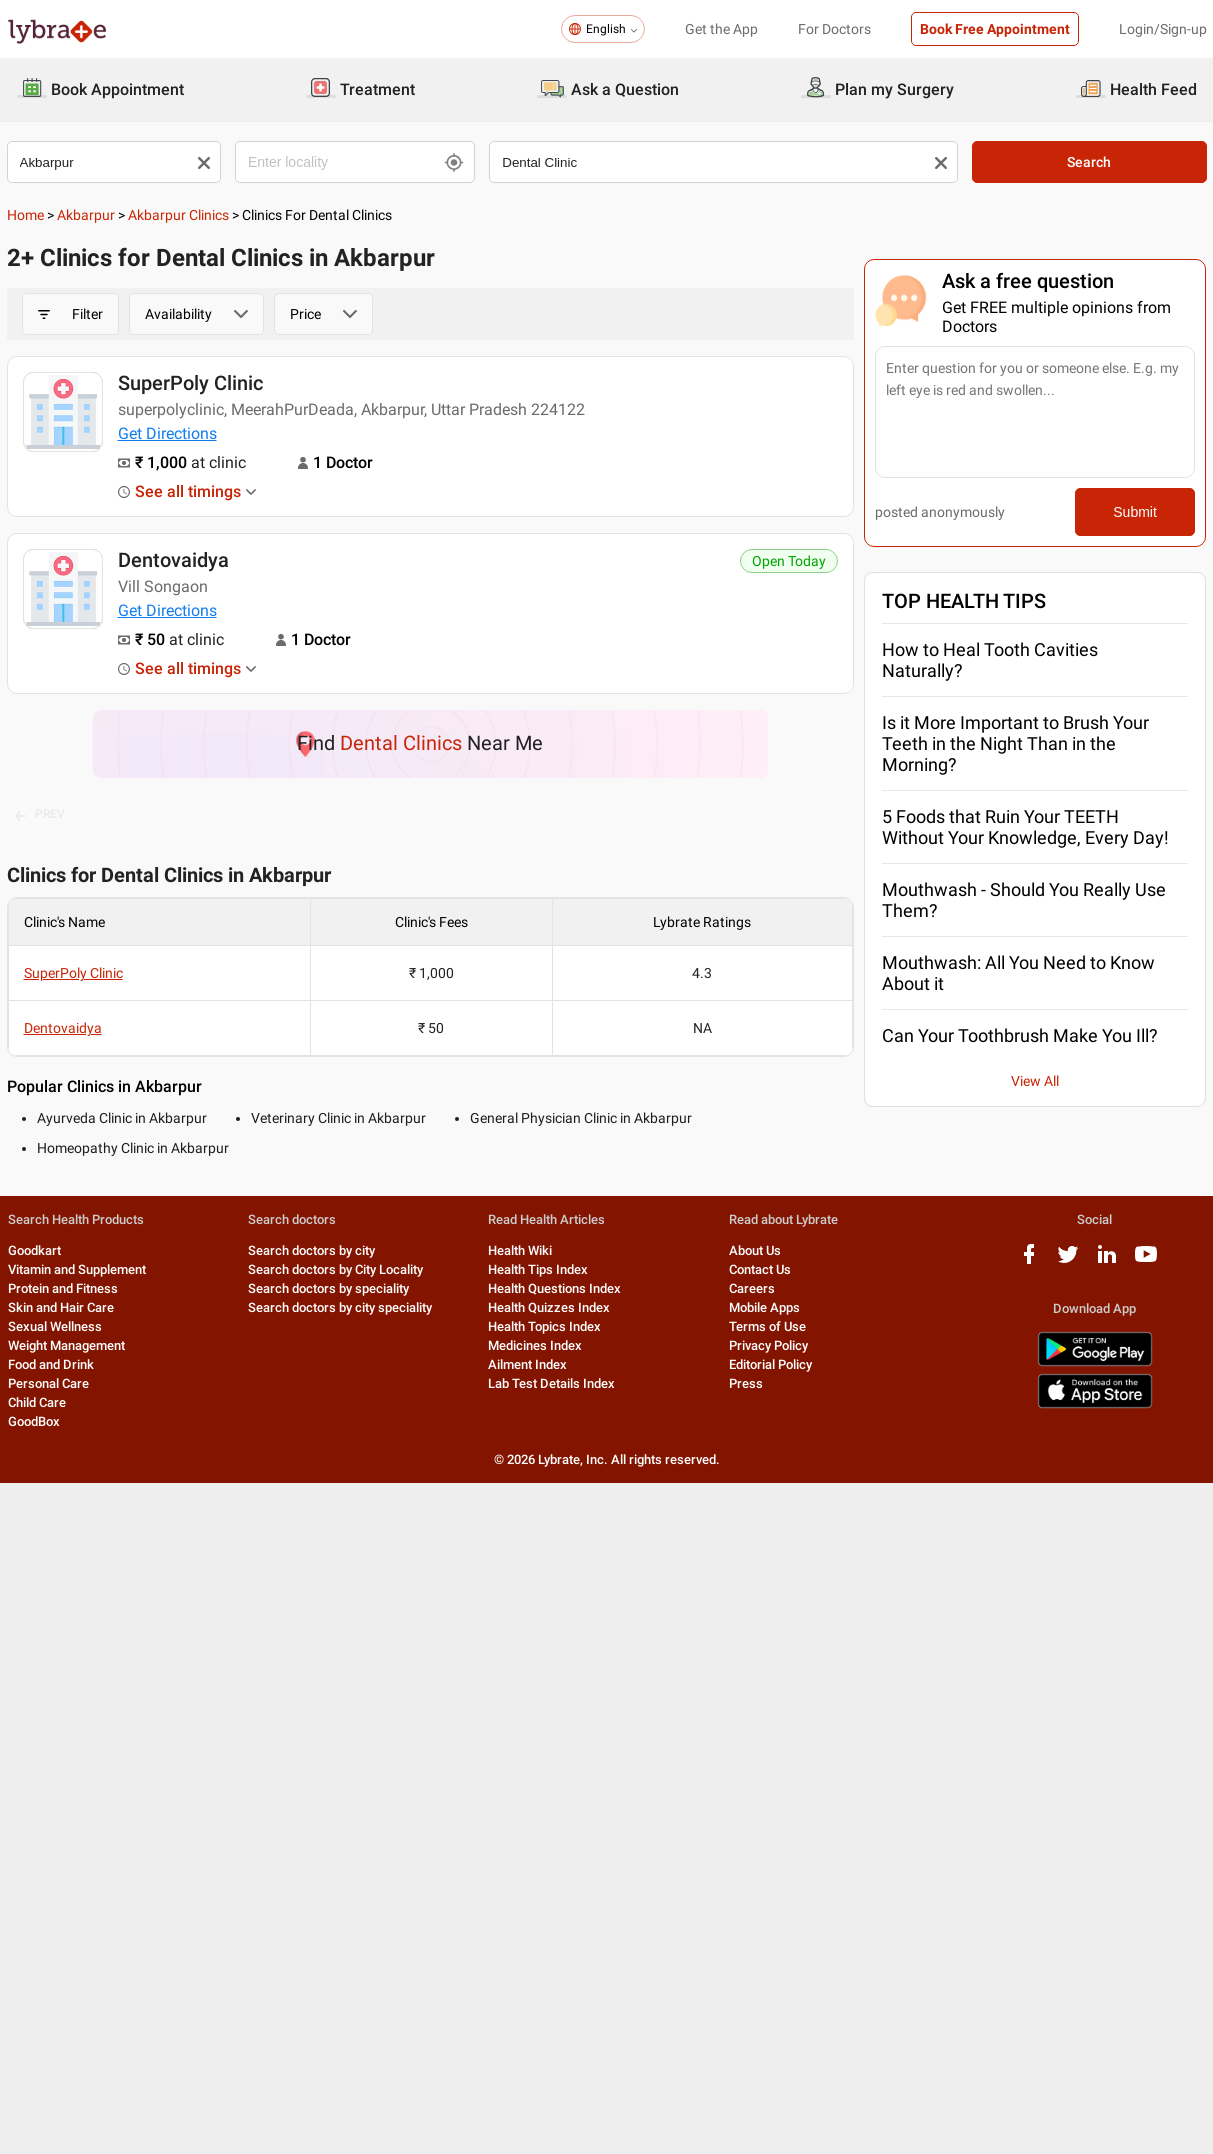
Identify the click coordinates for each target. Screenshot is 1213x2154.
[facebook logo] (1029, 1261)
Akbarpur (86, 215)
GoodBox (34, 1421)
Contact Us (760, 1269)
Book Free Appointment (995, 29)
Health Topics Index (544, 1326)
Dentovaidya (173, 560)
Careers (752, 1288)
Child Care (37, 1402)
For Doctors (834, 29)
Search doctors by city (311, 1250)
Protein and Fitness (63, 1288)
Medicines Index (535, 1345)
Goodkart (34, 1250)
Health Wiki (520, 1250)
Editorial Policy (770, 1364)
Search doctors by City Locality (335, 1269)
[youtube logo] (1146, 1261)
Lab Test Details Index (551, 1383)
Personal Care (48, 1383)
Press (746, 1383)
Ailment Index (527, 1364)
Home (25, 215)
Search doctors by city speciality (340, 1307)
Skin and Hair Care (61, 1307)
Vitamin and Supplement (77, 1269)
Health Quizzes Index (549, 1307)
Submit (1135, 512)
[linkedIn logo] (1107, 1261)
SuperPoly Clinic (190, 383)
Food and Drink (51, 1364)
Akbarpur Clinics (178, 215)
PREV (40, 815)
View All (1035, 1081)
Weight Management (66, 1345)
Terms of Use (767, 1326)
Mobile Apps (764, 1307)
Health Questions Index (554, 1288)
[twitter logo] (1068, 1261)
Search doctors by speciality (328, 1288)
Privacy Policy (768, 1345)
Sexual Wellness (55, 1326)
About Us (755, 1250)
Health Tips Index (538, 1269)
